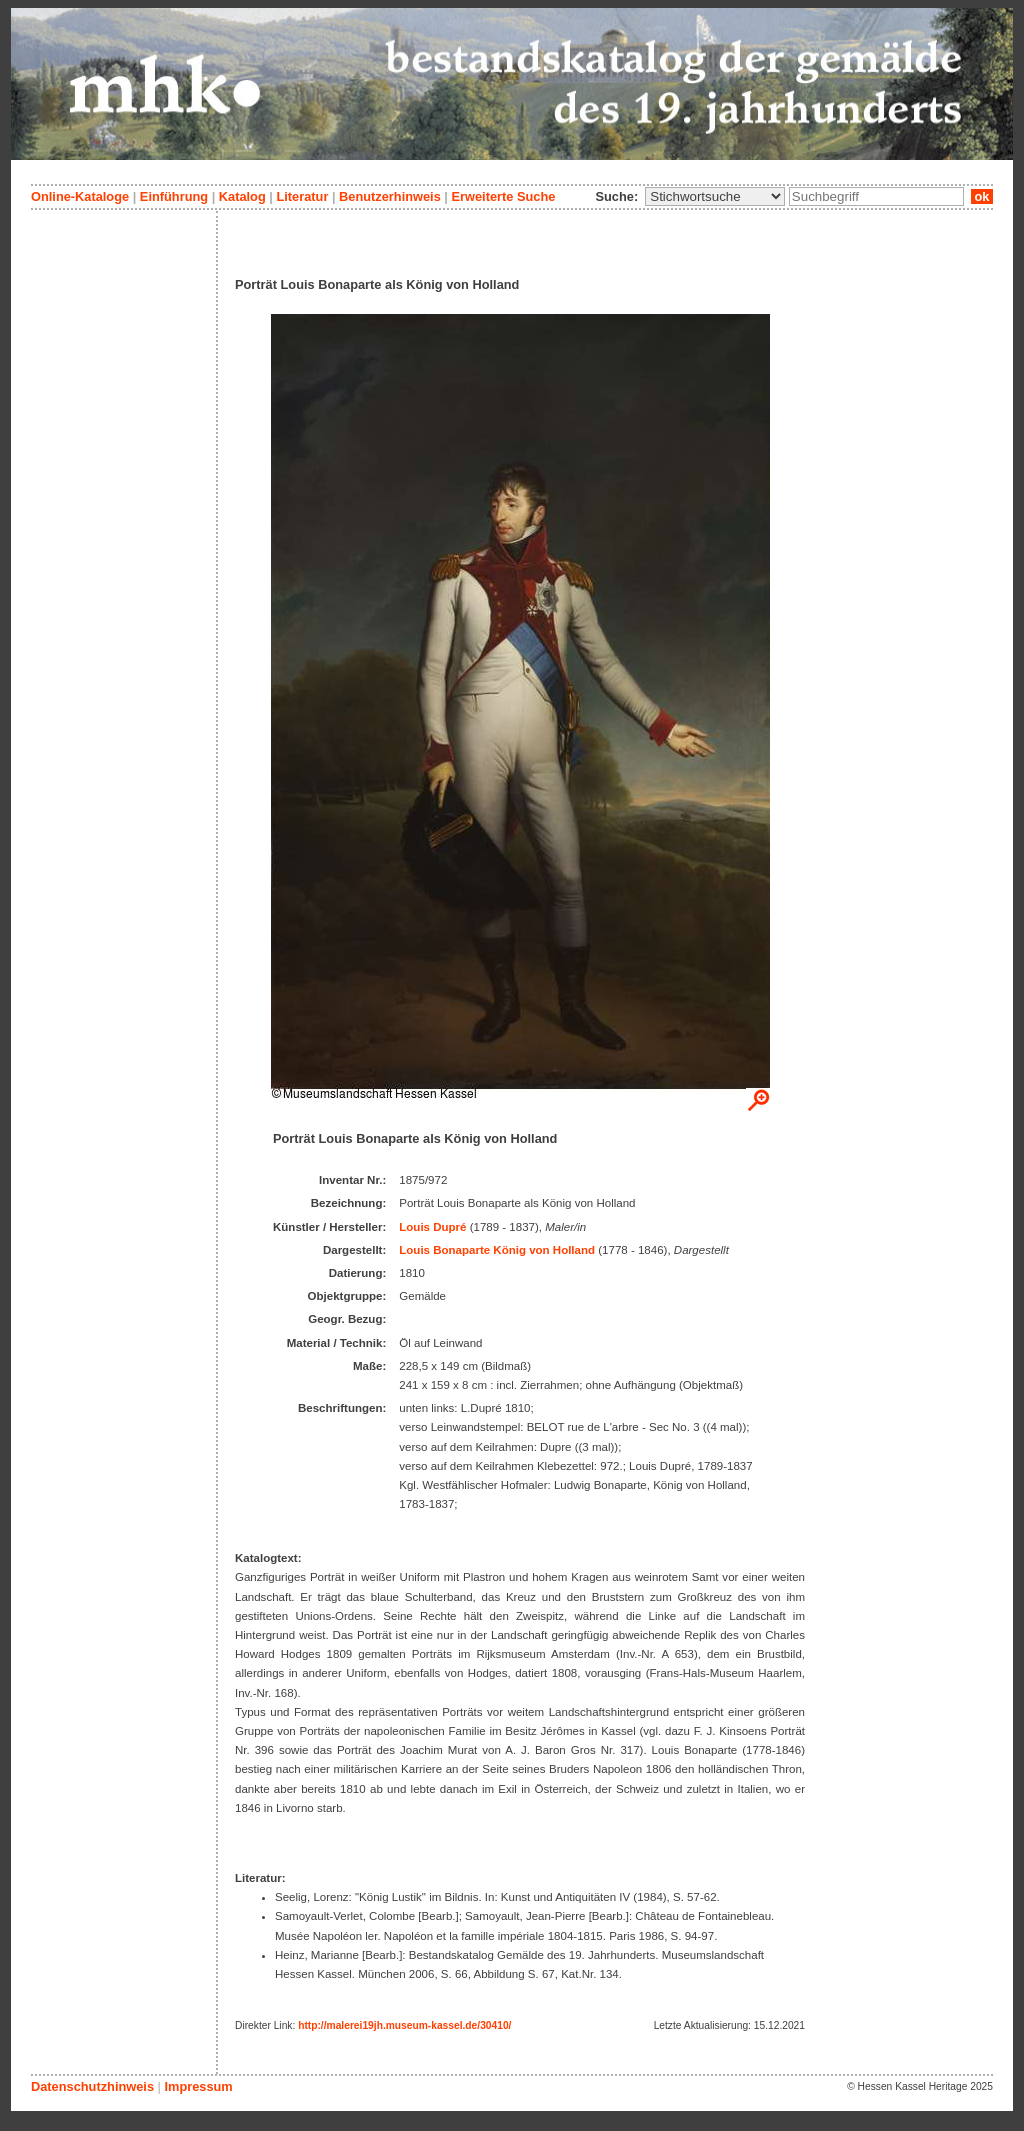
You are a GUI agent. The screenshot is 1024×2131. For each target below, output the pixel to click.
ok (982, 196)
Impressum (198, 2086)
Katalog (242, 196)
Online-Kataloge (80, 196)
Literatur (302, 196)
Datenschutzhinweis (92, 2086)
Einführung (174, 196)
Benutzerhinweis (390, 196)
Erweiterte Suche (503, 196)
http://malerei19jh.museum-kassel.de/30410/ (404, 2025)
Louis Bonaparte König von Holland (497, 1250)
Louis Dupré (432, 1227)
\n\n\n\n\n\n (715, 196)
